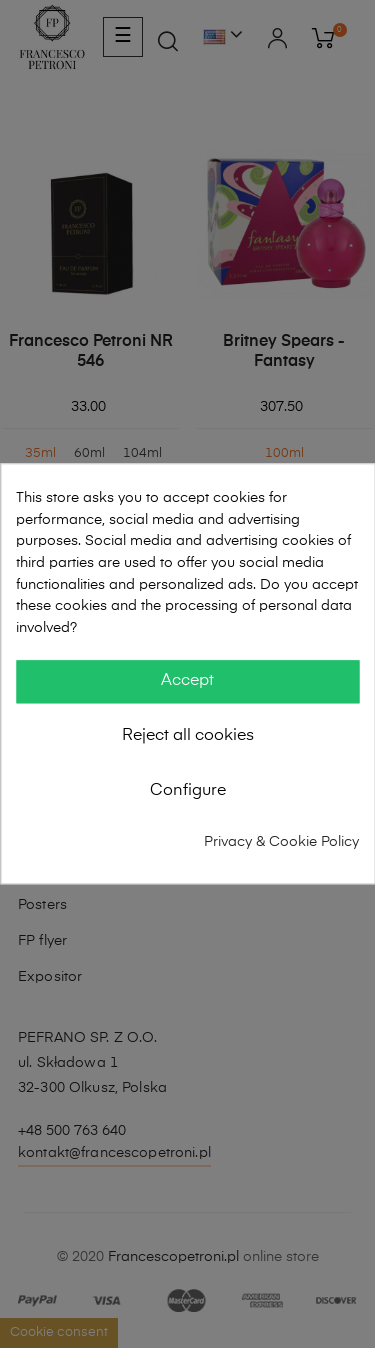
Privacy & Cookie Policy (281, 842)
